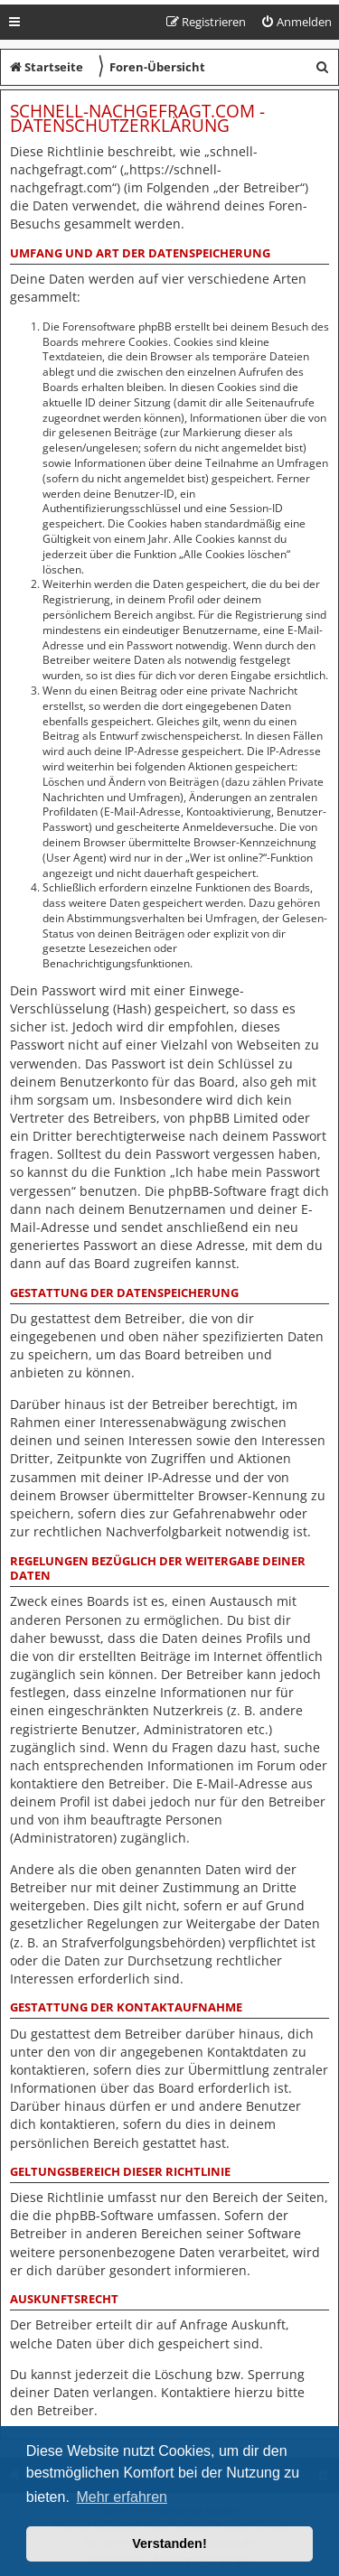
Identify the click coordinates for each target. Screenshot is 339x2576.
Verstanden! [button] (169, 2543)
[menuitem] (296, 22)
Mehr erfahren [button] (121, 2497)
